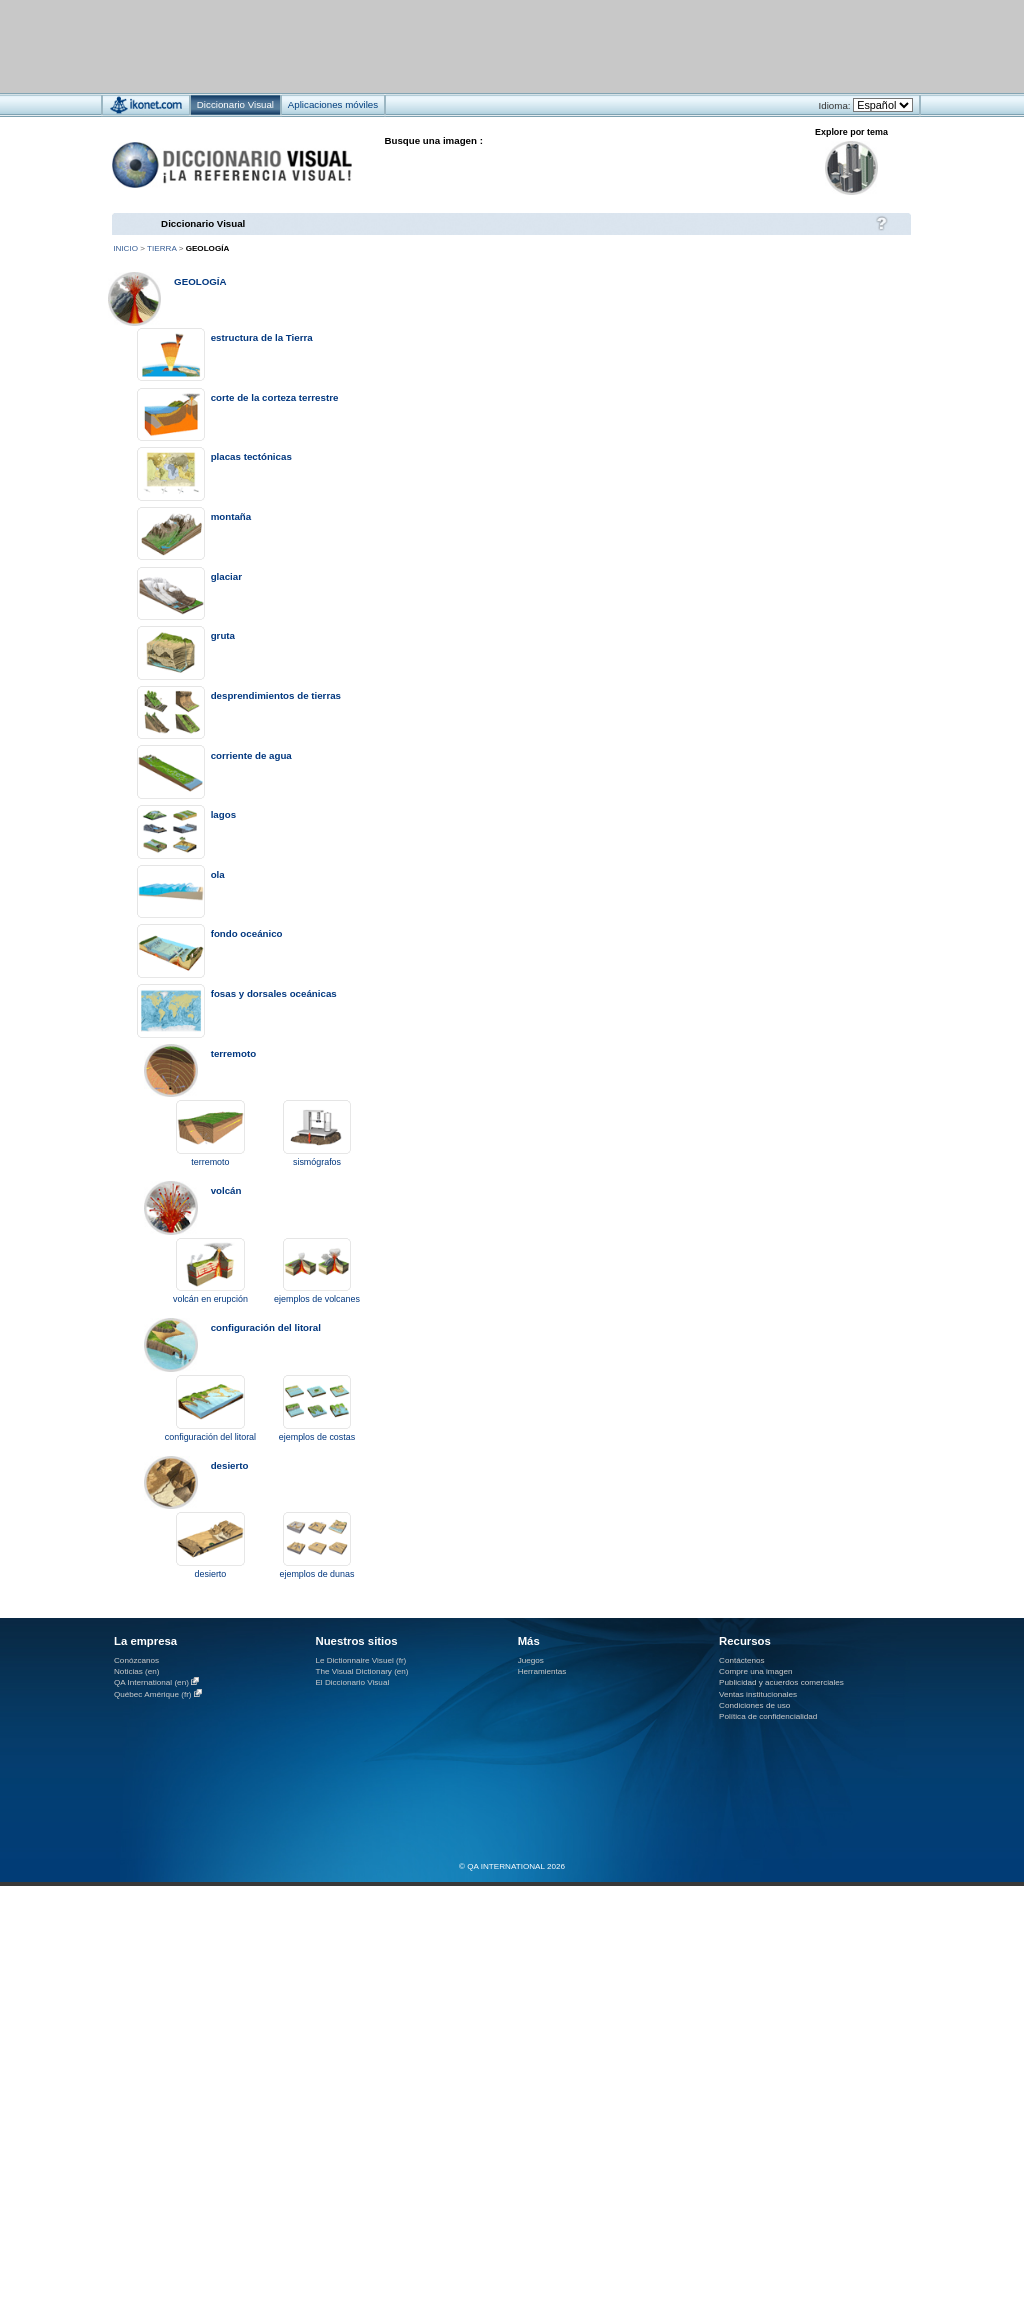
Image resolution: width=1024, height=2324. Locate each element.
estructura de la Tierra (262, 337)
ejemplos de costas (317, 1437)
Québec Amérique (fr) (153, 1694)
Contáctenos (742, 1660)
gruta (223, 635)
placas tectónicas (251, 456)
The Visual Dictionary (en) (361, 1671)
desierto (230, 1465)
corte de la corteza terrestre (275, 397)
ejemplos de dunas (317, 1574)
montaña (231, 516)
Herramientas (542, 1671)
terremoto (233, 1053)
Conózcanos (136, 1660)
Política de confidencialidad (768, 1716)
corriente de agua (251, 755)
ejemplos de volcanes (317, 1299)
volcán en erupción (210, 1299)
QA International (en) (151, 1682)
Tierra (161, 248)
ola (218, 874)
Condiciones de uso (754, 1705)
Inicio (125, 248)
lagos (223, 814)
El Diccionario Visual (352, 1682)
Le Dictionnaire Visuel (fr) (360, 1660)
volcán (226, 1190)
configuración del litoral (266, 1327)
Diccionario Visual (203, 223)
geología (200, 281)
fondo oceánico (247, 933)
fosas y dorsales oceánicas (274, 993)
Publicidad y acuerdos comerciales (781, 1682)
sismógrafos (317, 1162)
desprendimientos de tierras (276, 695)
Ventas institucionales (758, 1694)
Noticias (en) (137, 1671)
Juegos (531, 1660)
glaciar (226, 576)
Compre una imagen (755, 1671)
